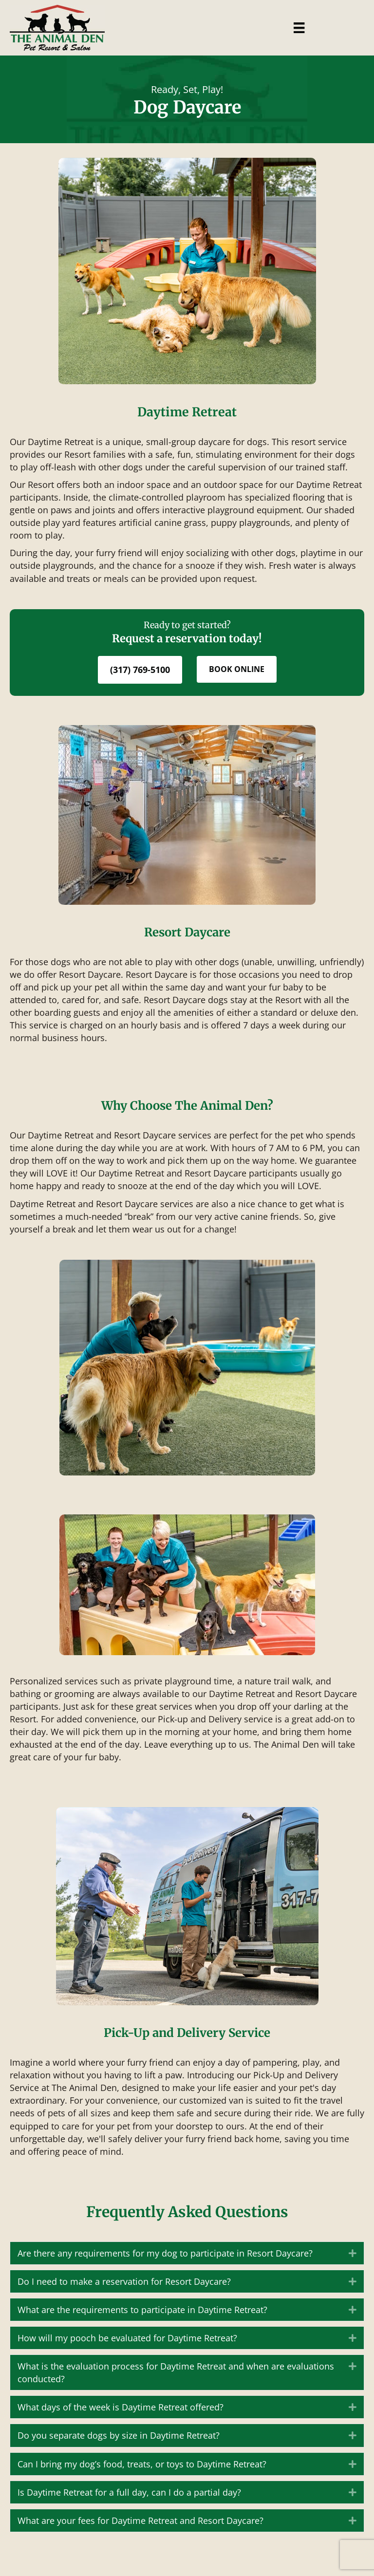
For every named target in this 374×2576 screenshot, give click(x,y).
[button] (352, 2253)
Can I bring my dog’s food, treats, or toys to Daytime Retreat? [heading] (142, 2464)
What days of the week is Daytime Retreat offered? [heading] (121, 2407)
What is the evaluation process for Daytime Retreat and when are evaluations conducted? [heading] (176, 2372)
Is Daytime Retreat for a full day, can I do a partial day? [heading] (129, 2492)
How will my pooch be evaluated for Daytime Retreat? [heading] (127, 2338)
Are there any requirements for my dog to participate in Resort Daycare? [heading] (165, 2253)
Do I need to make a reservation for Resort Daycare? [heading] (124, 2281)
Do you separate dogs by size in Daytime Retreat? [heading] (119, 2435)
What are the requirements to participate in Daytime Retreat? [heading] (142, 2309)
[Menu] (299, 28)
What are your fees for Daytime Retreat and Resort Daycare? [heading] (140, 2520)
